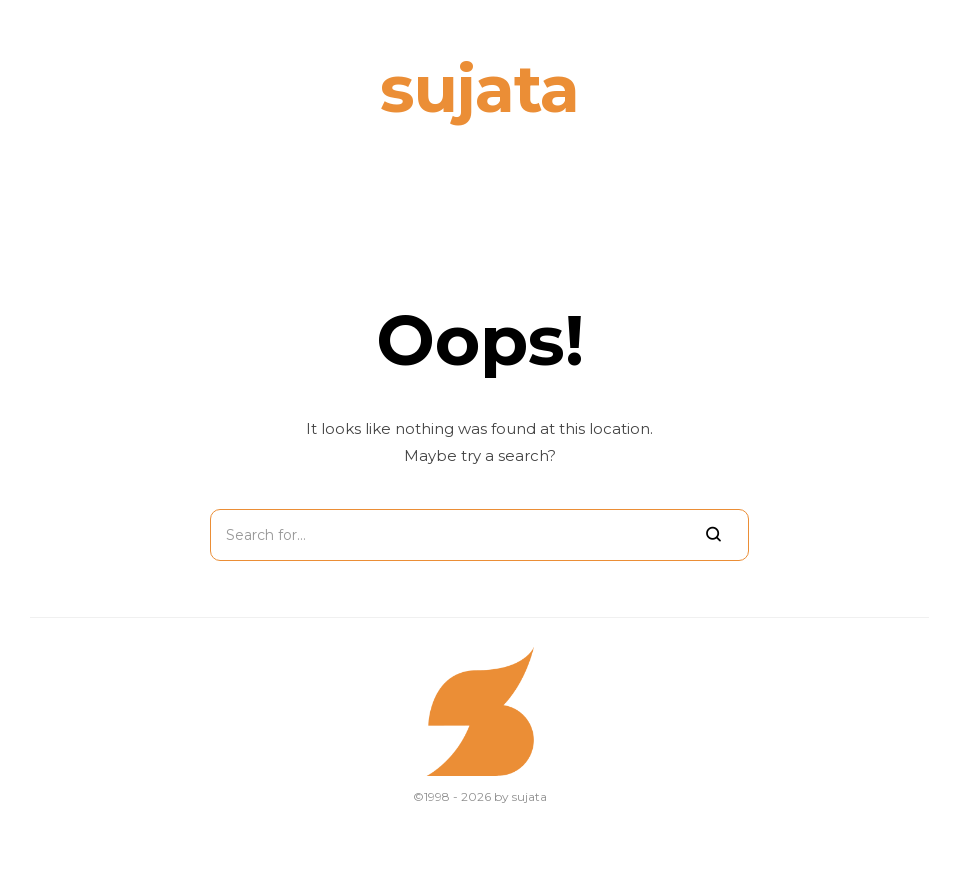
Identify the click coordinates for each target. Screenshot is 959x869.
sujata (479, 88)
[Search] (713, 534)
